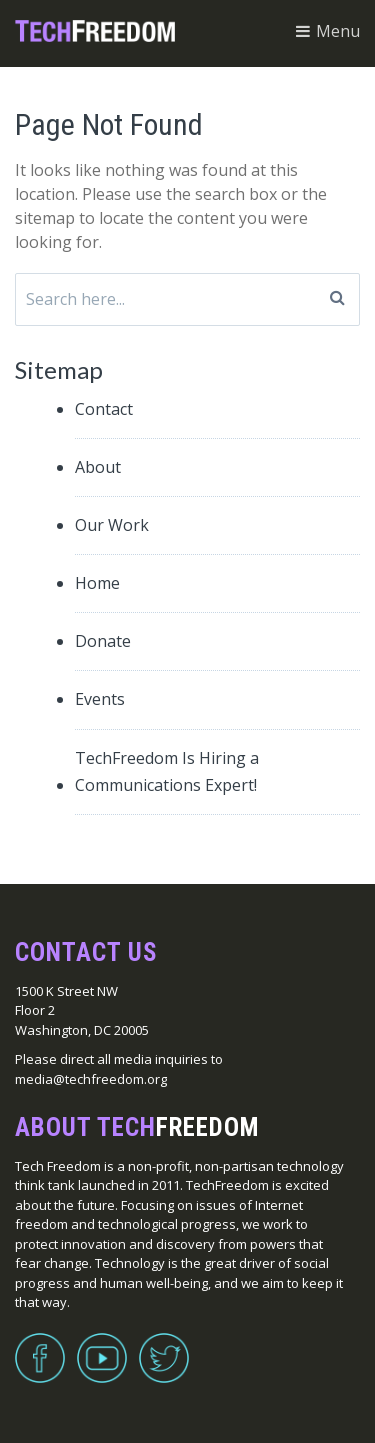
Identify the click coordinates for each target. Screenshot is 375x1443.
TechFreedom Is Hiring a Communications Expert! (167, 771)
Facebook (40, 1346)
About (98, 467)
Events (100, 699)
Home (97, 583)
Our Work (112, 525)
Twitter (164, 1346)
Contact (104, 409)
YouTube (102, 1346)
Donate (103, 641)
